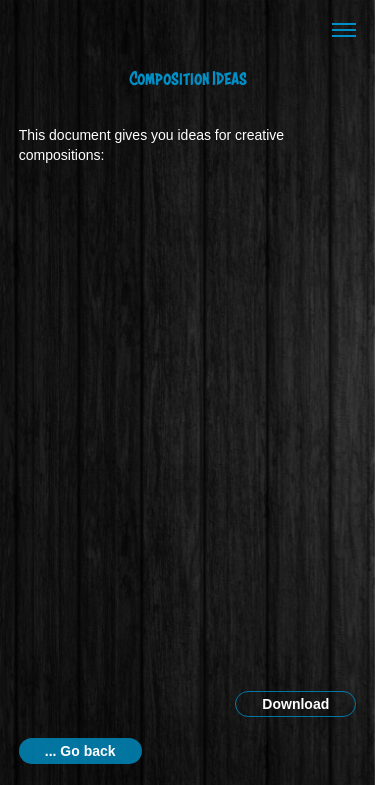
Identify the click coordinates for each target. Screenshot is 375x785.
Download (295, 704)
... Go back (80, 751)
